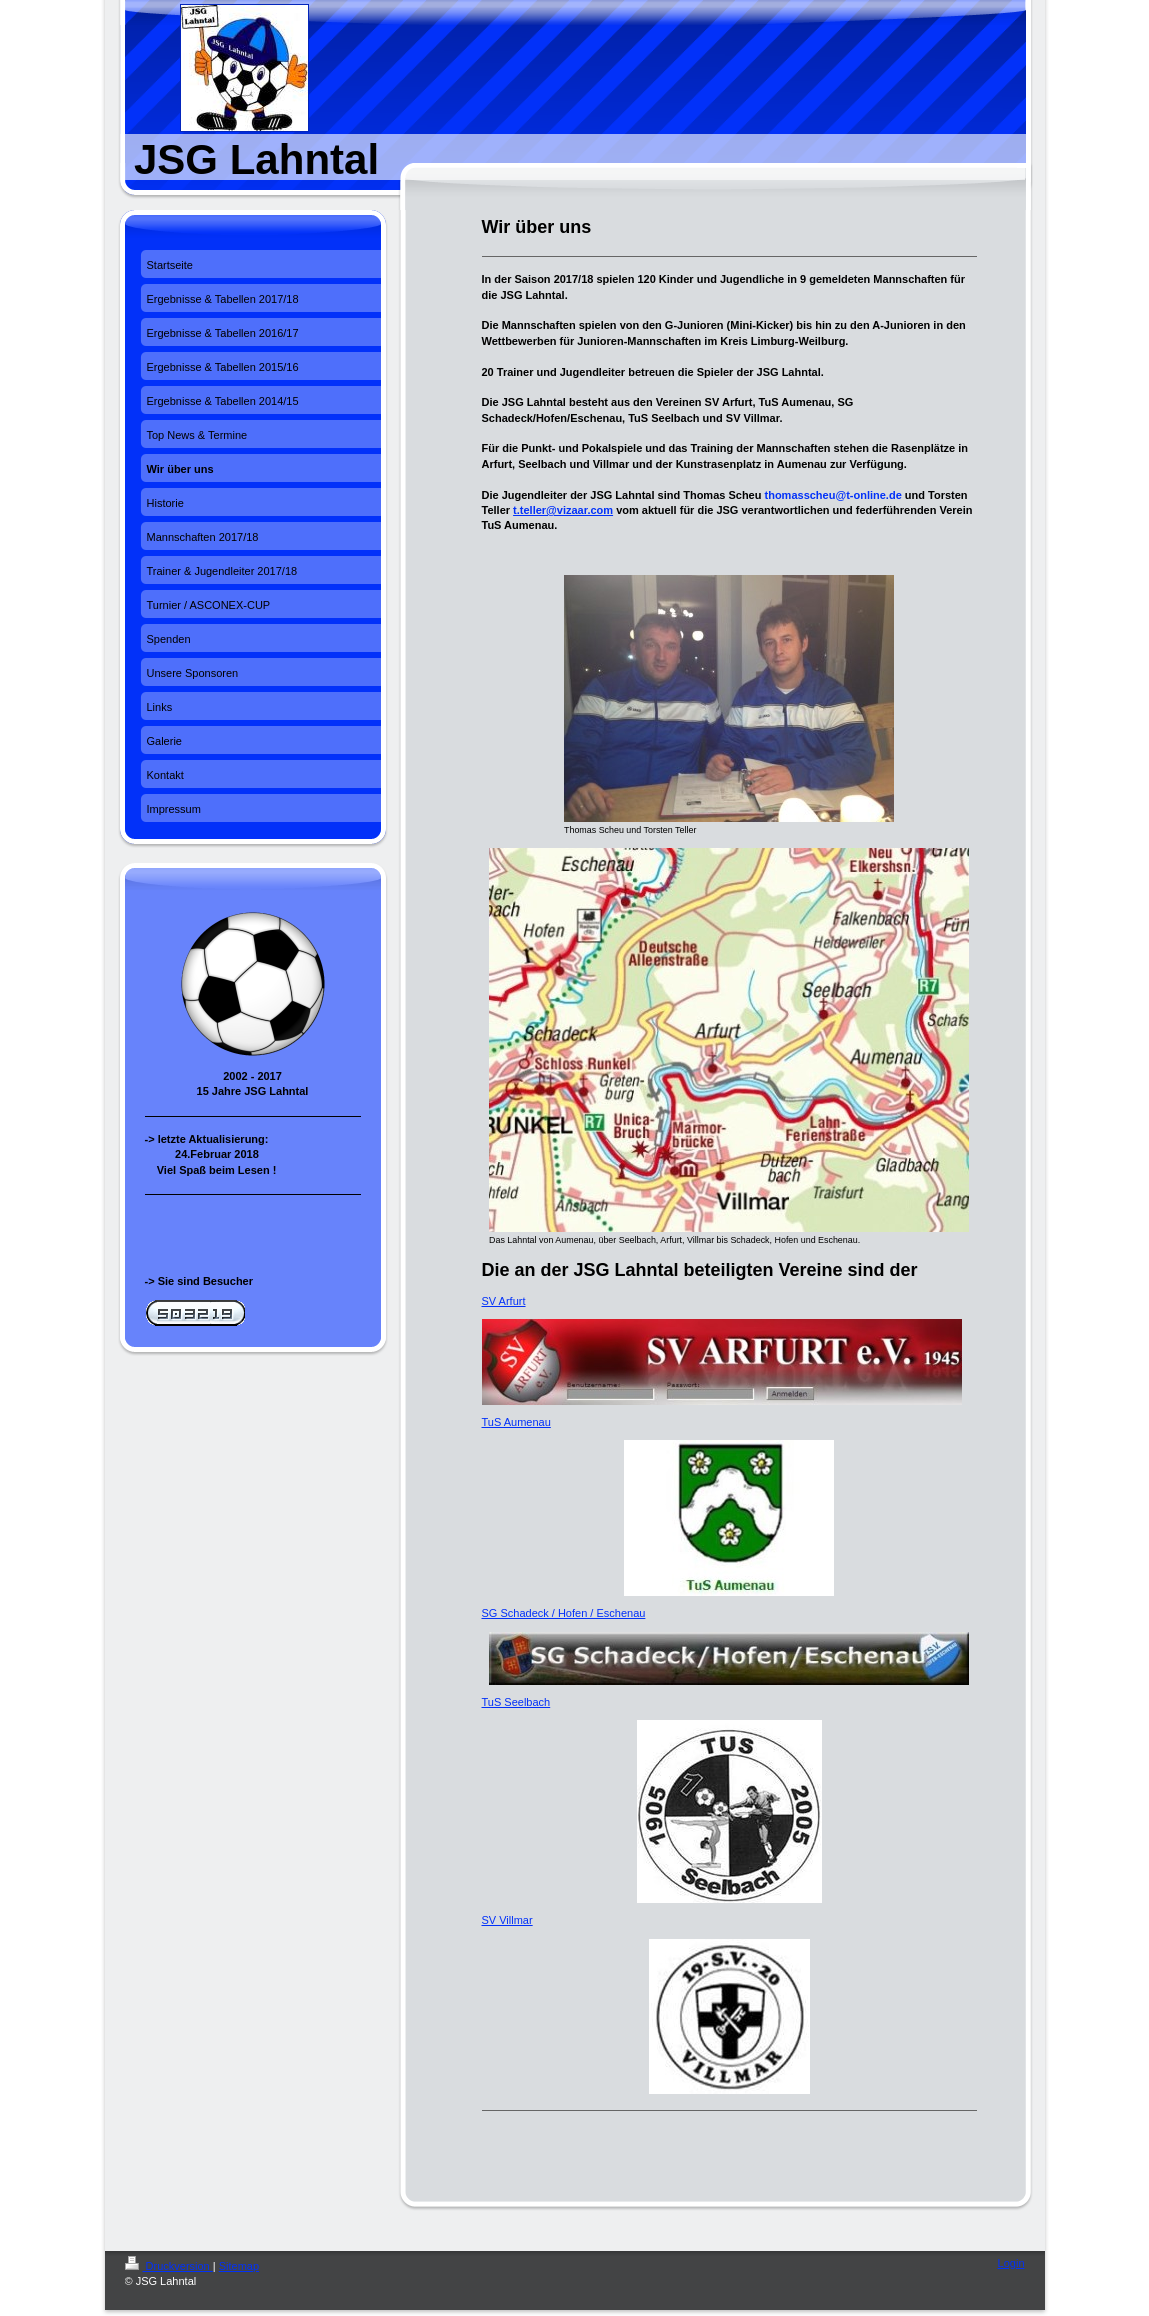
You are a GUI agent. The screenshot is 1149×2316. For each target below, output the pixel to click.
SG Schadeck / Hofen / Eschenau (564, 1613)
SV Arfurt (504, 1301)
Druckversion (169, 2266)
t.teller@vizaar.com (563, 510)
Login (1011, 2263)
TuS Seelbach (516, 1702)
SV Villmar (507, 1920)
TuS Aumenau (516, 1422)
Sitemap (239, 2266)
